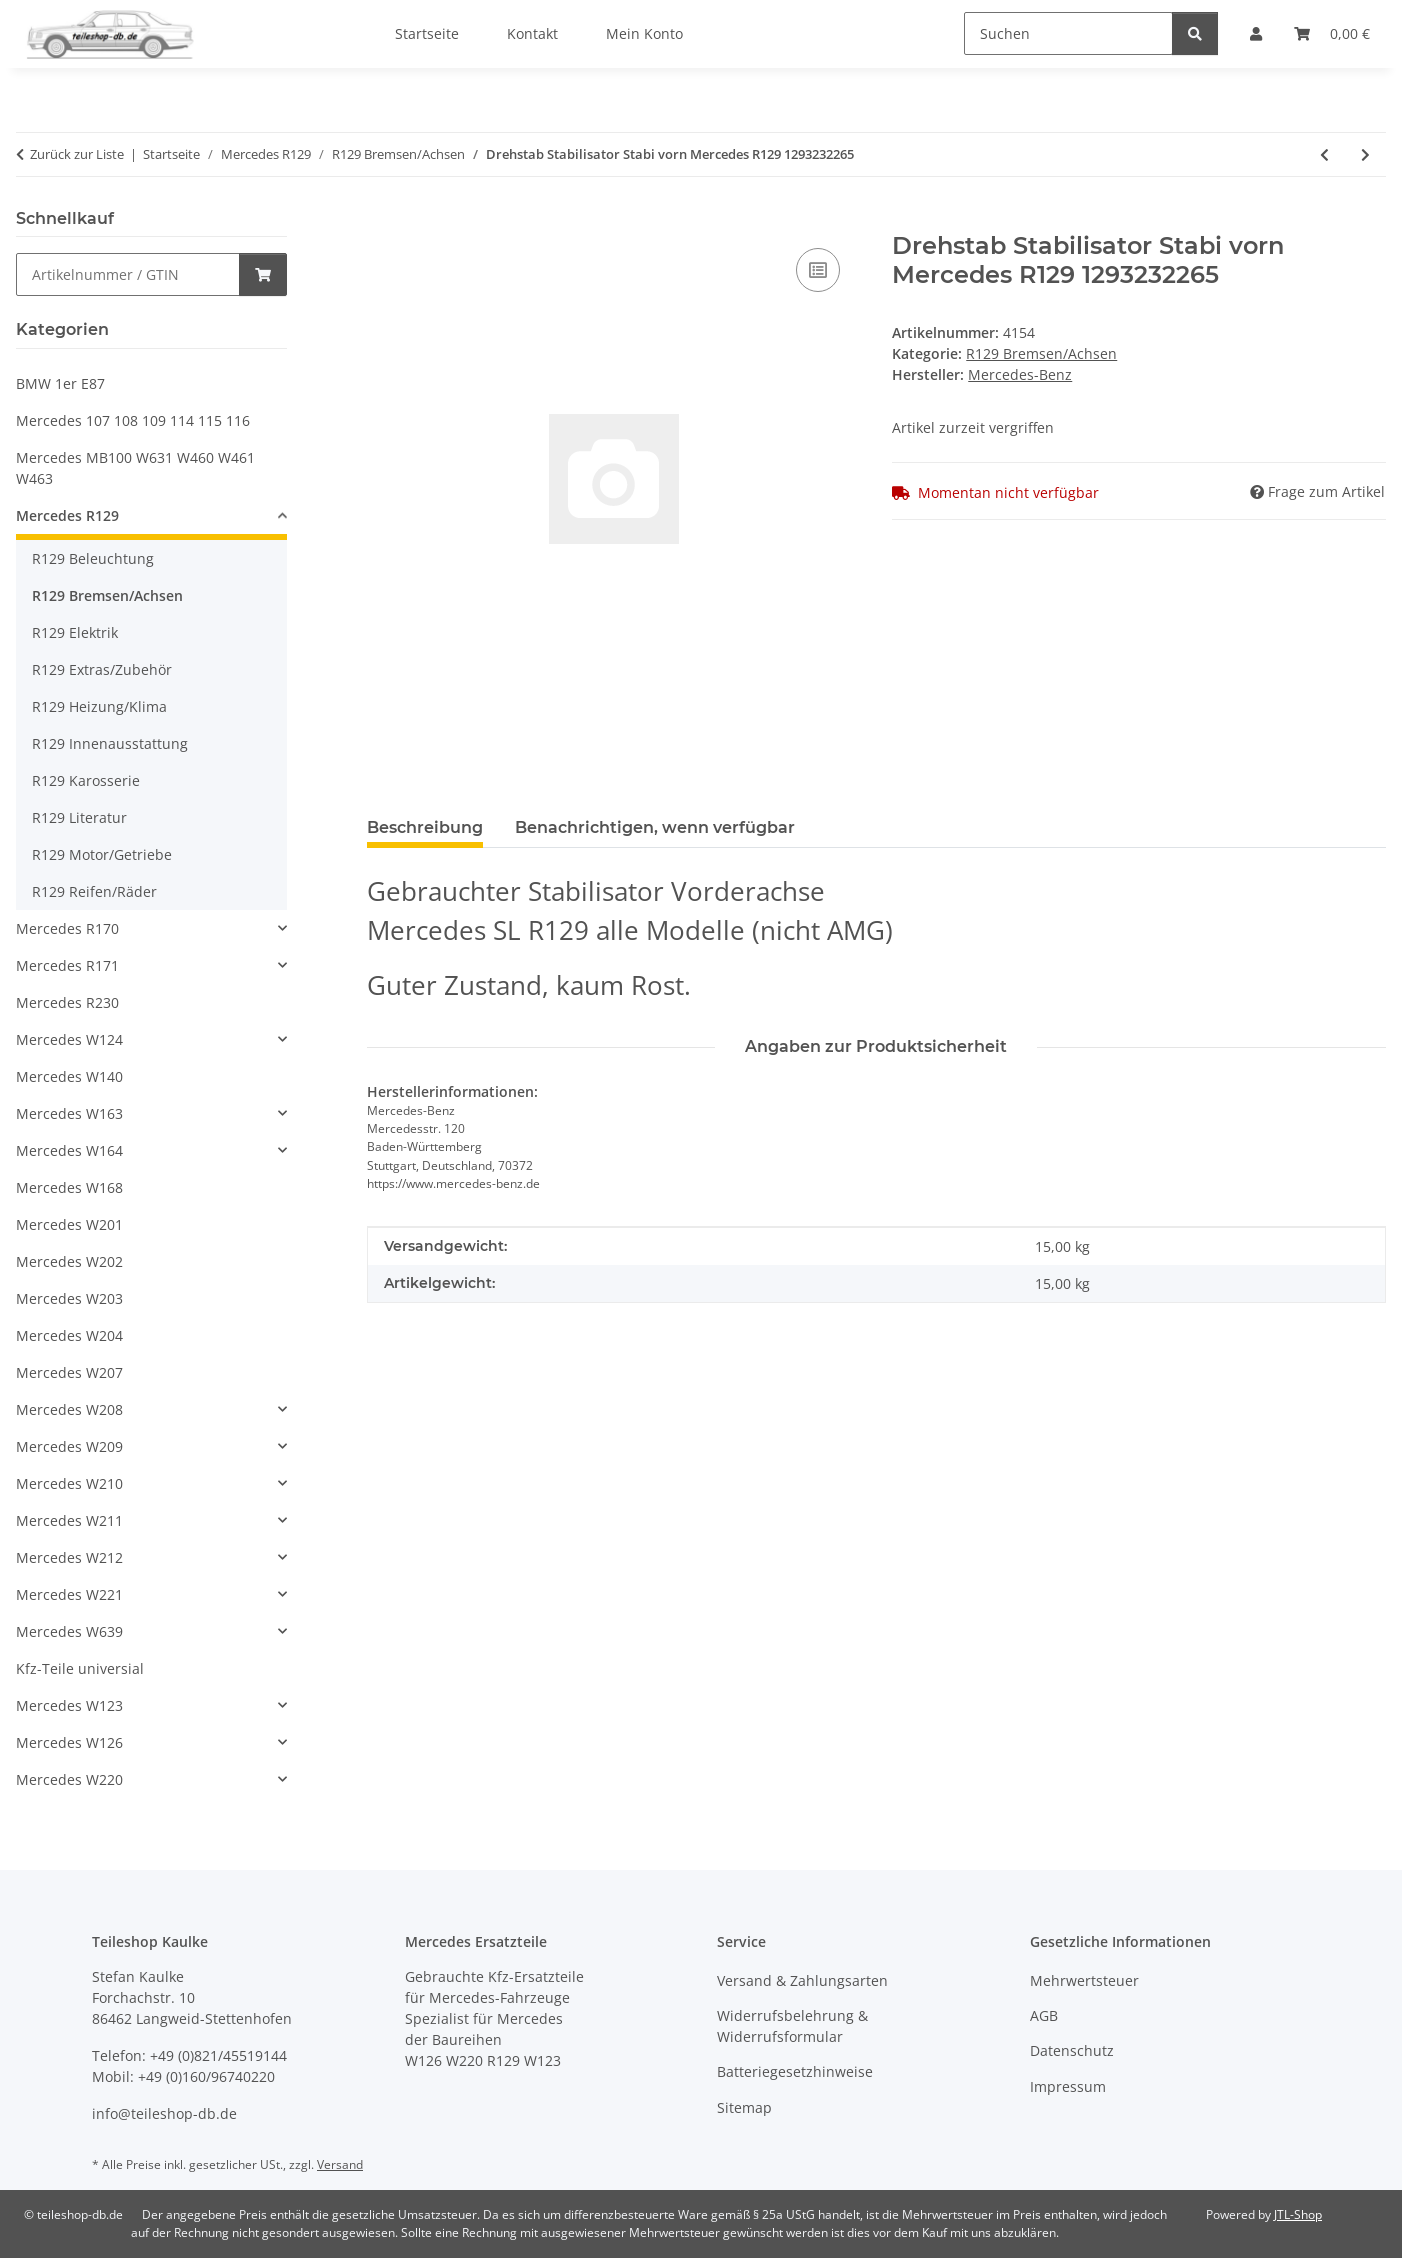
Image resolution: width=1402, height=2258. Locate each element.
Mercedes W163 (69, 1113)
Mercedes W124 (69, 1039)
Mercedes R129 (67, 515)
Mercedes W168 (69, 1187)
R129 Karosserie (86, 780)
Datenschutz (1072, 2050)
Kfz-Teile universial (80, 1668)
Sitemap (744, 2107)
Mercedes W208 (69, 1409)
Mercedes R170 (67, 928)
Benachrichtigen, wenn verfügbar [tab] (655, 827)
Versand (340, 2164)
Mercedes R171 (67, 965)
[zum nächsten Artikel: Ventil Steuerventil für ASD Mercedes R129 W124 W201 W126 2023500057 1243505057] (1365, 154)
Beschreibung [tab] (425, 827)
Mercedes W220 (69, 1779)
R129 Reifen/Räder (94, 891)
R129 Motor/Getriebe (102, 854)
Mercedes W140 (69, 1076)
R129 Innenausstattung (110, 743)
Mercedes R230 (67, 1002)
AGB (1044, 2015)
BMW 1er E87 (60, 383)
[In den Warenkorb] (383, 221)
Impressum (1068, 2086)
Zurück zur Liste (77, 154)
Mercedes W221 (69, 1594)
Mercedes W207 (69, 1372)
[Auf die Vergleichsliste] (818, 270)
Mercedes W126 (69, 1742)
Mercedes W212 (69, 1557)
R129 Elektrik (75, 632)
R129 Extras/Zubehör (102, 669)
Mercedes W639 (69, 1631)
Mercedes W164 (69, 1150)
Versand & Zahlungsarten (802, 1980)
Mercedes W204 (69, 1335)
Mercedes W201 (69, 1224)
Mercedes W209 (69, 1446)
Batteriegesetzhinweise (795, 2071)
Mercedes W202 (69, 1261)
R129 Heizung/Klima (99, 706)
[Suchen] (1068, 33)
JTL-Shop (1298, 2214)
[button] (151, 518)
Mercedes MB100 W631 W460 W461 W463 (135, 468)
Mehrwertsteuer (1084, 1980)
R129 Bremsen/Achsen (1041, 353)
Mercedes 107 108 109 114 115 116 (133, 420)
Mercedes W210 (69, 1483)
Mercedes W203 (69, 1298)
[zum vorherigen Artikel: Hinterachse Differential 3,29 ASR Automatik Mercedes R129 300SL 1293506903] (1324, 154)
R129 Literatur (79, 817)
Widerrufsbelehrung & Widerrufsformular (792, 2026)
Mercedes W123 (69, 1705)
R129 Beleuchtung (93, 558)
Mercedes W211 (69, 1520)
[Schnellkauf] (128, 274)
